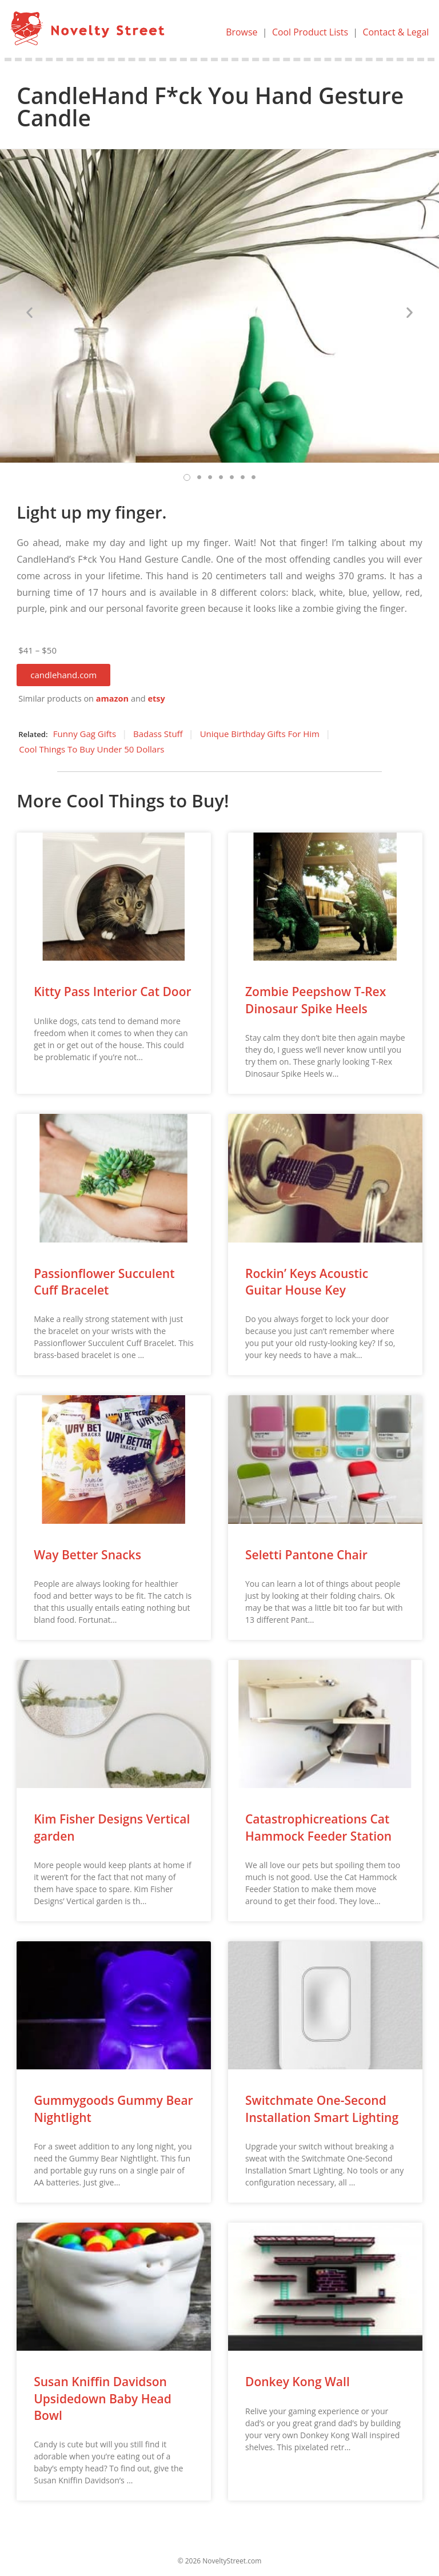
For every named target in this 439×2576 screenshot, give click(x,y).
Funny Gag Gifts (84, 733)
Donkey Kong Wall (297, 2382)
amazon (112, 698)
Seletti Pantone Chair (306, 1555)
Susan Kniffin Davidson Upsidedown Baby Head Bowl (102, 2398)
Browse (241, 32)
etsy (156, 698)
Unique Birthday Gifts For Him (260, 733)
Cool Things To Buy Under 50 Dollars (91, 749)
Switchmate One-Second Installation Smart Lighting (321, 2108)
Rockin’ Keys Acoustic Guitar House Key (306, 1281)
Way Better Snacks (87, 1555)
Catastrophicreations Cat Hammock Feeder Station (318, 1827)
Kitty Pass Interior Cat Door (112, 992)
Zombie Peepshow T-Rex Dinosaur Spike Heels (315, 1000)
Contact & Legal (395, 32)
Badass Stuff (158, 733)
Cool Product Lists (310, 32)
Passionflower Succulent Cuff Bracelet (104, 1281)
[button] (63, 675)
